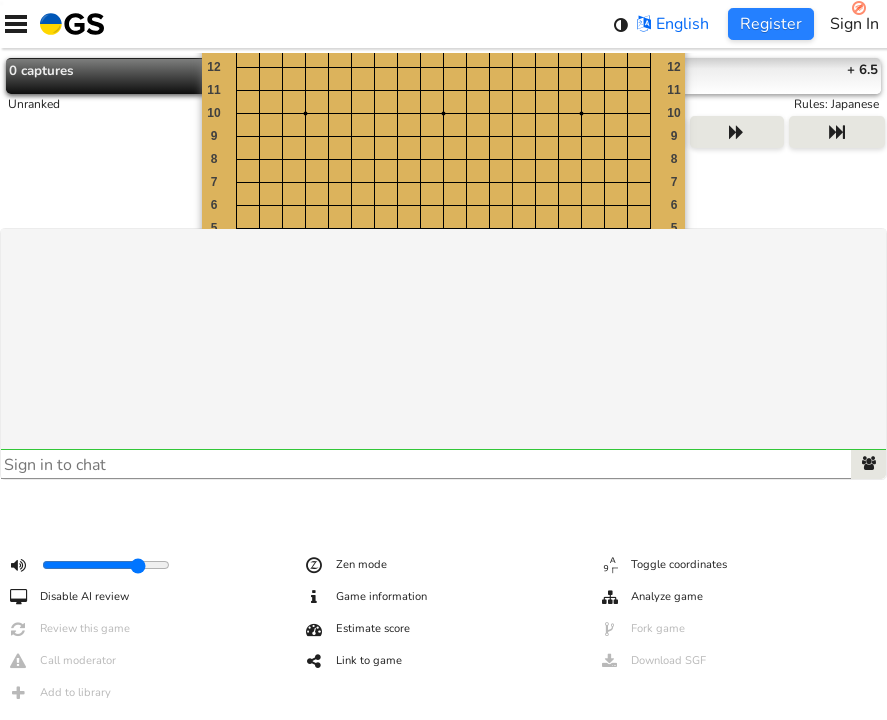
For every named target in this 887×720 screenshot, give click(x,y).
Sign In (854, 24)
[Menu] (16, 24)
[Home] (68, 24)
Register (771, 24)
